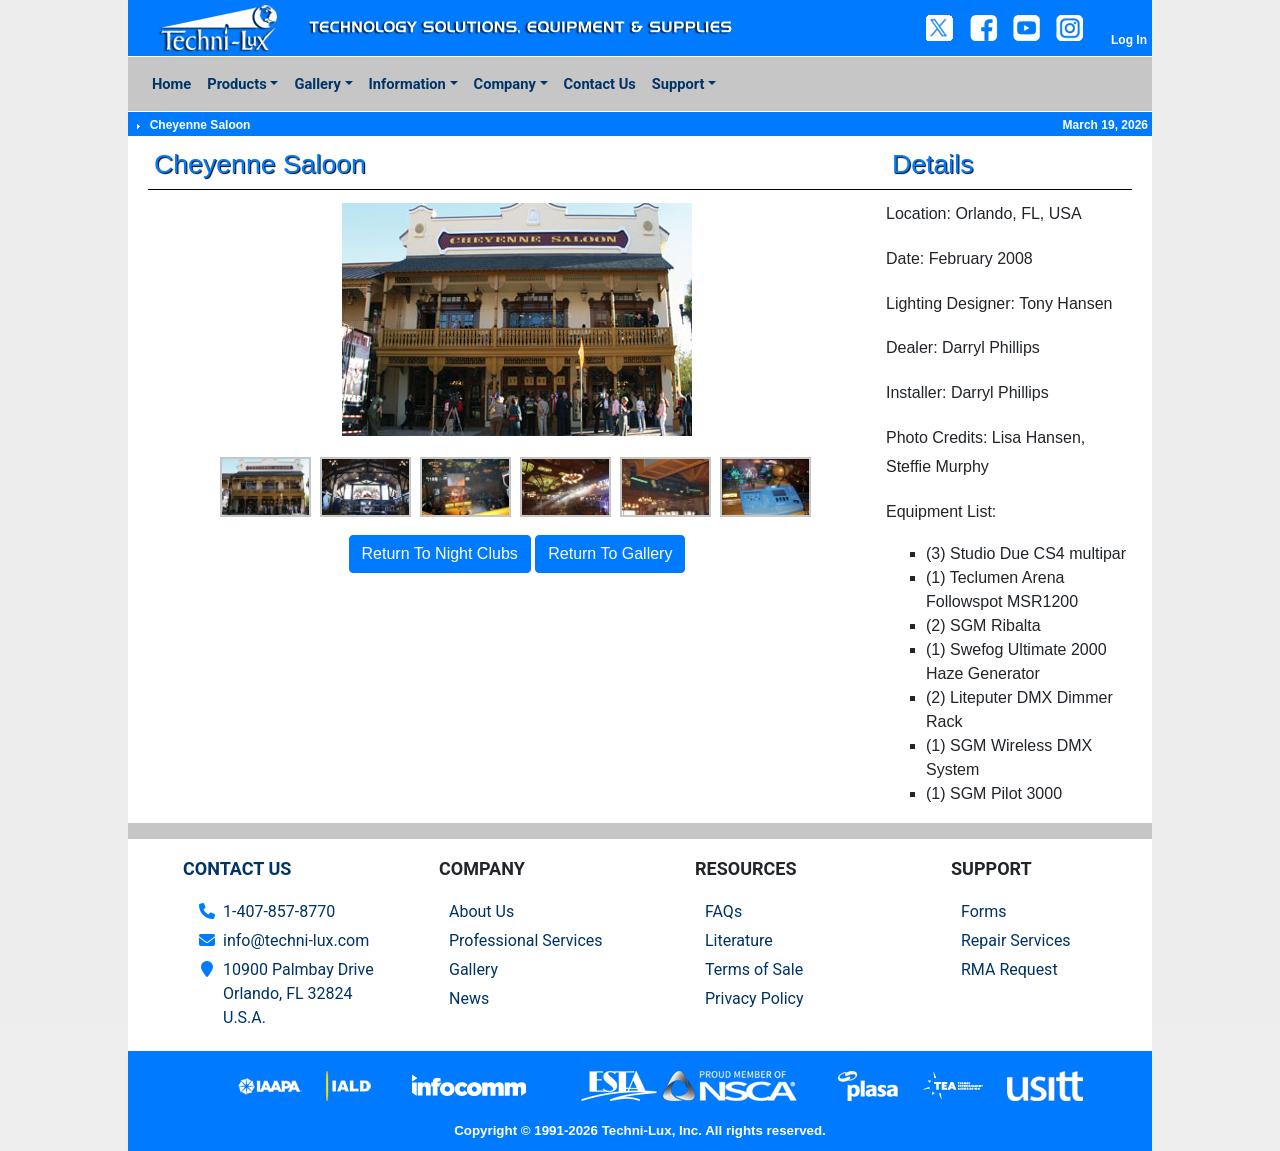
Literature (739, 940)
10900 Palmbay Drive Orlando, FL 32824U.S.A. (298, 993)
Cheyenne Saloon (200, 125)
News (469, 998)
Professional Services (526, 940)
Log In (1129, 40)
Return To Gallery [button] (610, 553)
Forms (984, 911)
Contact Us (600, 84)
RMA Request (1009, 969)
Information (407, 84)
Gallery (317, 84)
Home (171, 84)
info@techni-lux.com (296, 940)
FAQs (723, 911)
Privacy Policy (754, 998)
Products (236, 84)
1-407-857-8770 (279, 911)
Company (505, 84)
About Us (481, 911)
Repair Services (1016, 940)
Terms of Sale (754, 969)
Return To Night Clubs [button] (440, 553)
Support (678, 84)
